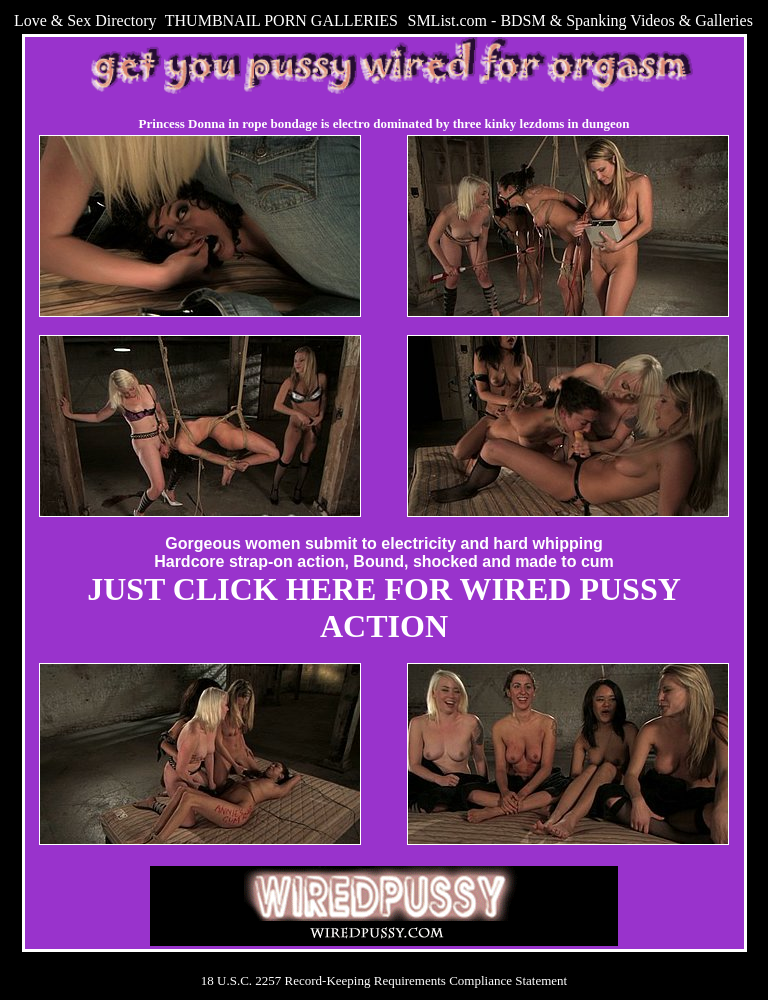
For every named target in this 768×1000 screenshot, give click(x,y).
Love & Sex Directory (85, 20)
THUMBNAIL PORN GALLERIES (281, 20)
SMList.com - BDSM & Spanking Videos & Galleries (579, 20)
